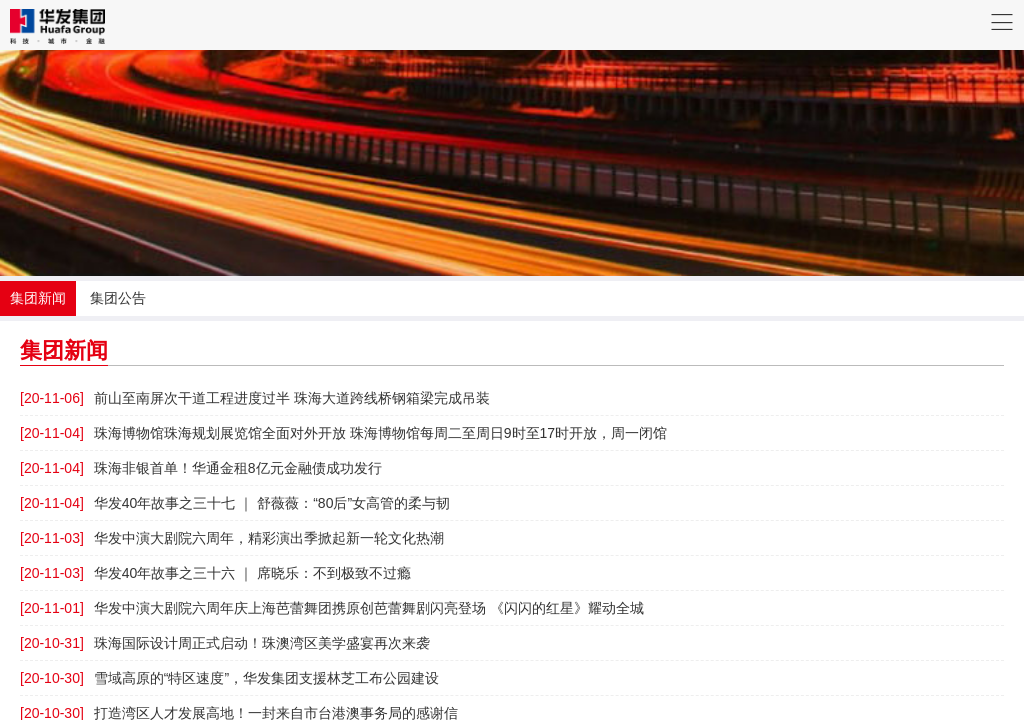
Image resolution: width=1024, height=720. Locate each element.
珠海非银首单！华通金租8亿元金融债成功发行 (201, 468)
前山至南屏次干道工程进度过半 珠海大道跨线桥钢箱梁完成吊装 (255, 398)
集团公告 (118, 298)
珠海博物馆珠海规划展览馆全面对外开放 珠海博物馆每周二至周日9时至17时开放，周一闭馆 (343, 433)
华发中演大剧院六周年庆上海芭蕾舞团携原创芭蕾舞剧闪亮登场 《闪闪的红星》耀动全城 (332, 608)
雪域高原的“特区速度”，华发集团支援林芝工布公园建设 (229, 678)
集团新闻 (38, 298)
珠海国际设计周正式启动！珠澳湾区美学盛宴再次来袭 (225, 643)
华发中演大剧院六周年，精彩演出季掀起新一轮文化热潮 (232, 538)
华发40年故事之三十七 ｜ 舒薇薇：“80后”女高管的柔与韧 (235, 503)
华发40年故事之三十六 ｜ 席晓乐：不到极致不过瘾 (215, 573)
